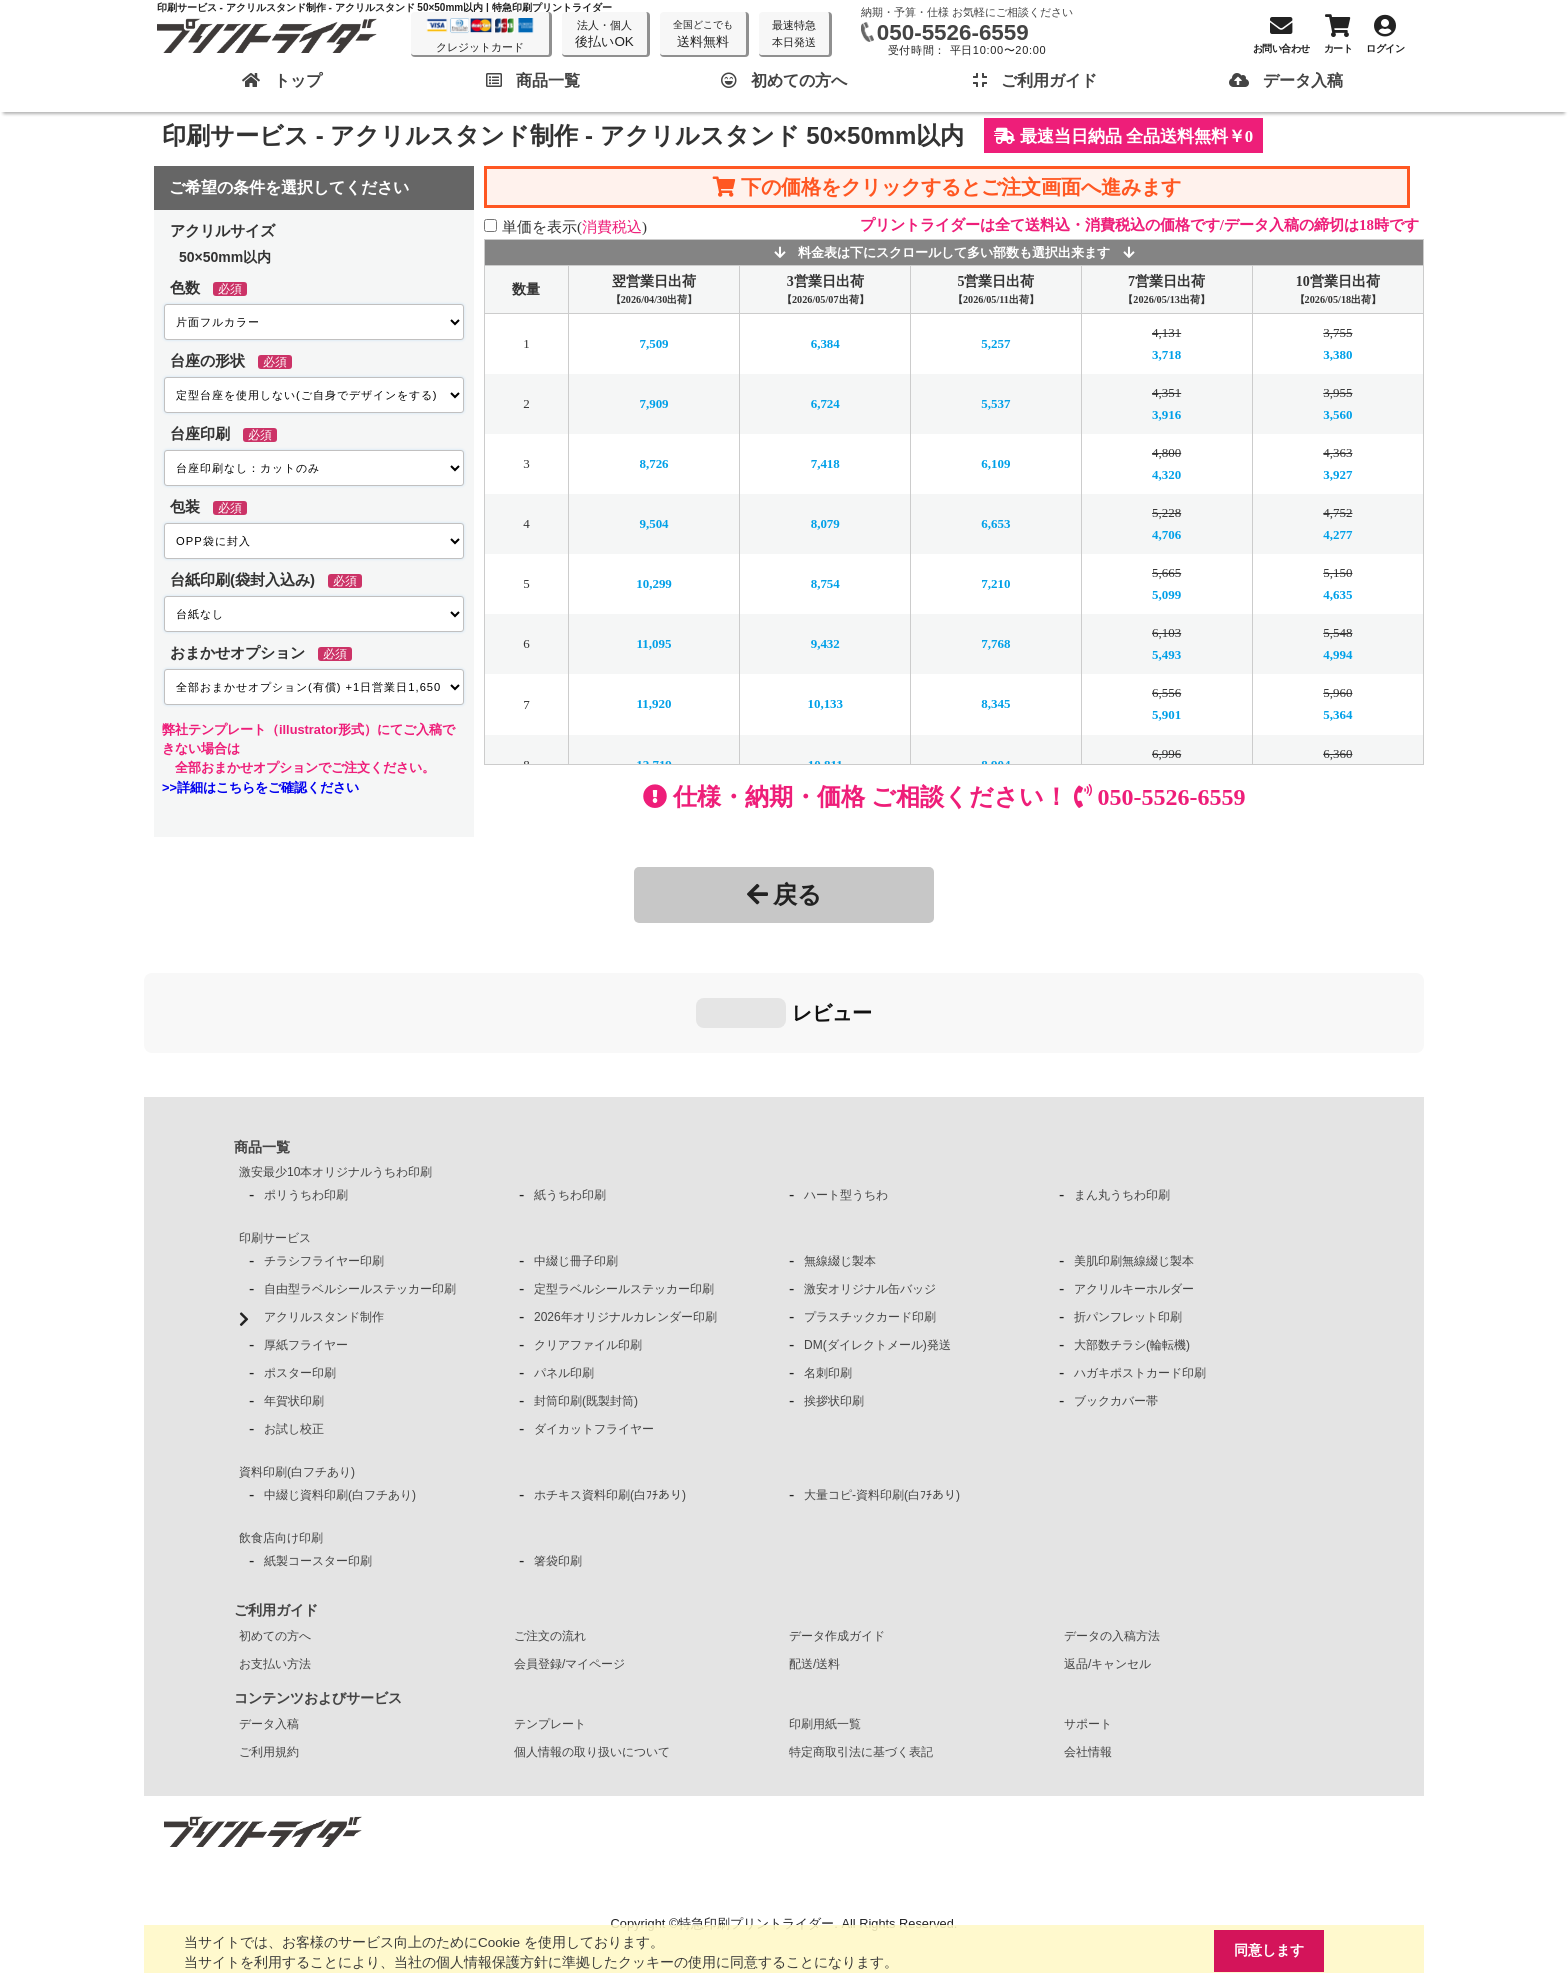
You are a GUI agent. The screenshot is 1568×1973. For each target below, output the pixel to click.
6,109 (995, 463)
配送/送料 (814, 1564)
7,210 (995, 583)
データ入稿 (269, 1624)
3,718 (1166, 354)
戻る (784, 894)
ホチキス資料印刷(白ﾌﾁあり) (610, 1395)
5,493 (1166, 654)
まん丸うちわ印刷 (1122, 1095)
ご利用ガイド (276, 1510)
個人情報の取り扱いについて (592, 1652)
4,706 (1166, 534)
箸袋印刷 (558, 1461)
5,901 (1166, 714)
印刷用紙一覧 (825, 1624)
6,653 (995, 523)
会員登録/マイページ (569, 1564)
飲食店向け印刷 (281, 1438)
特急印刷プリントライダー (756, 1823)
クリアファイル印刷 (588, 1245)
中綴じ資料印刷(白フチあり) (340, 1395)
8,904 (995, 763)
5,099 (1166, 594)
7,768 (995, 643)
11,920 (654, 703)
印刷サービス (275, 1138)
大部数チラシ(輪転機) (1132, 1245)
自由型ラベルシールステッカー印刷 (360, 1189)
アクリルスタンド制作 (324, 1217)
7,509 (653, 343)
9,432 (825, 643)
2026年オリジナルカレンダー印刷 (625, 1217)
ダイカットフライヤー (594, 1329)
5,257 (995, 343)
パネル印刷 (564, 1273)
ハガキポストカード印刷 (1140, 1273)
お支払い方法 (275, 1564)
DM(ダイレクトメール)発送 (877, 1245)
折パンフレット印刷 (1128, 1217)
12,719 (654, 763)
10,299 (654, 583)
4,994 (1337, 654)
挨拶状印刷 (834, 1301)
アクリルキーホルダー (1134, 1189)
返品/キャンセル (1107, 1564)
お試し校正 (294, 1329)
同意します (1266, 1949)
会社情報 (1088, 1652)
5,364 (1337, 714)
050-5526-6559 (953, 32)
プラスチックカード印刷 (870, 1217)
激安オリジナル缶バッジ (870, 1189)
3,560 (1337, 414)
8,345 (995, 703)
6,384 (825, 343)
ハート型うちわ (846, 1095)
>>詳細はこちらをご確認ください (260, 787)
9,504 (653, 523)
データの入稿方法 (1112, 1536)
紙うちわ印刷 (570, 1095)
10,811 (825, 763)
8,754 (825, 583)
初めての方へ (275, 1536)
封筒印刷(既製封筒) (586, 1301)
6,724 (825, 403)
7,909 (653, 403)
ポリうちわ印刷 (306, 1095)
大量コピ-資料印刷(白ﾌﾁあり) (882, 1395)
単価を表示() (574, 226)
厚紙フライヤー (306, 1245)
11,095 (654, 643)
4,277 (1337, 534)
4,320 (1166, 474)
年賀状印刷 (294, 1301)
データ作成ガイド (837, 1536)
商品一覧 (262, 1047)
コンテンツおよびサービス (318, 1598)
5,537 (995, 403)
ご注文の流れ (550, 1536)
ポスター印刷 (300, 1273)
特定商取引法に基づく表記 (861, 1652)
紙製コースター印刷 (318, 1461)
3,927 (1337, 474)
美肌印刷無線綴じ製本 (1134, 1161)
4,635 (1337, 594)
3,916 (1166, 414)
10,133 (825, 703)
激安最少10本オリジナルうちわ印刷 (335, 1072)
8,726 (653, 463)
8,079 (825, 523)
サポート (1088, 1624)
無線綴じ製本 (840, 1161)
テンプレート (550, 1624)
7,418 (825, 463)
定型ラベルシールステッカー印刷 (624, 1189)
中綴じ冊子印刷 (576, 1161)
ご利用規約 (269, 1652)
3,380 (1337, 354)
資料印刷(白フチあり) (297, 1372)
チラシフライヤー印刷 (324, 1161)
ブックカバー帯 (1116, 1301)
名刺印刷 (828, 1273)
